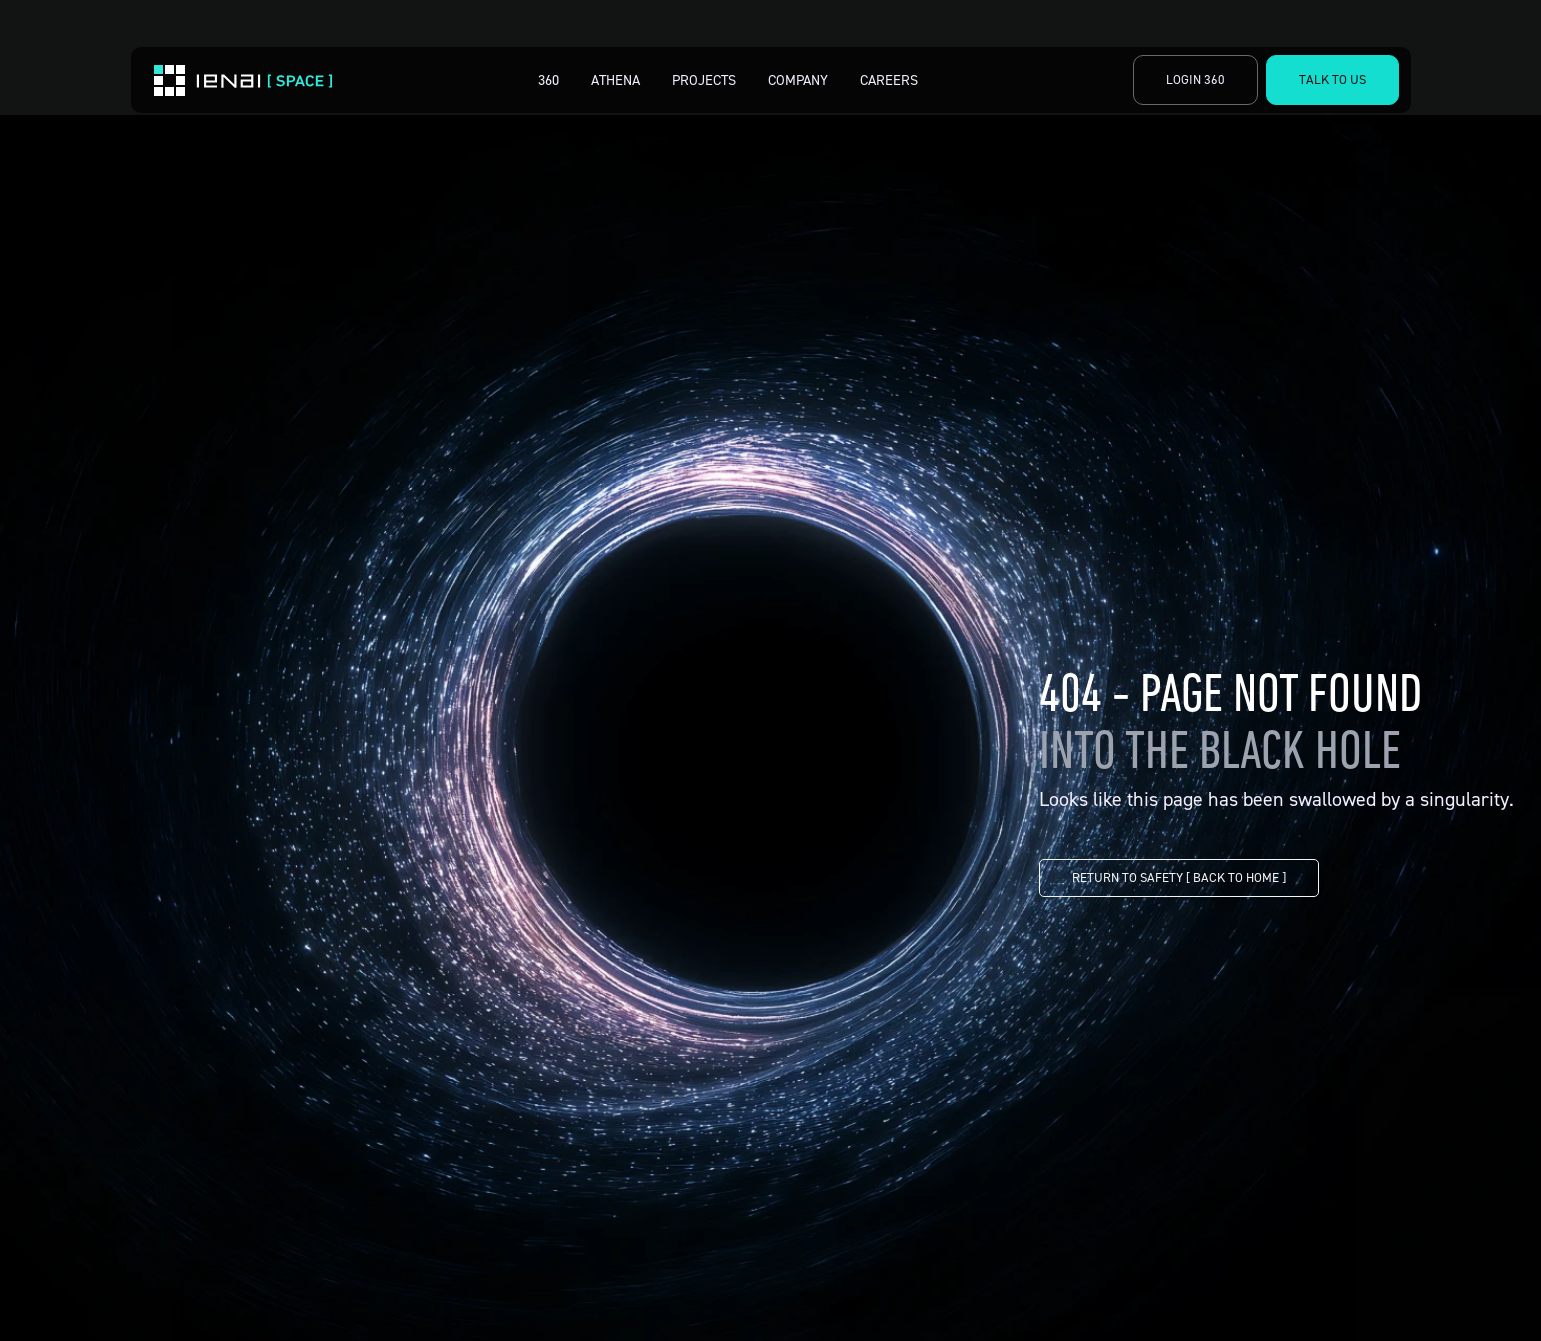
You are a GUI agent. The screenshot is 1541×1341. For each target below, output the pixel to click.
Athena (615, 79)
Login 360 (1195, 79)
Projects (704, 79)
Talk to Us (1332, 79)
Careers (889, 79)
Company (798, 79)
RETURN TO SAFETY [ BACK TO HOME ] (1179, 877)
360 (548, 79)
